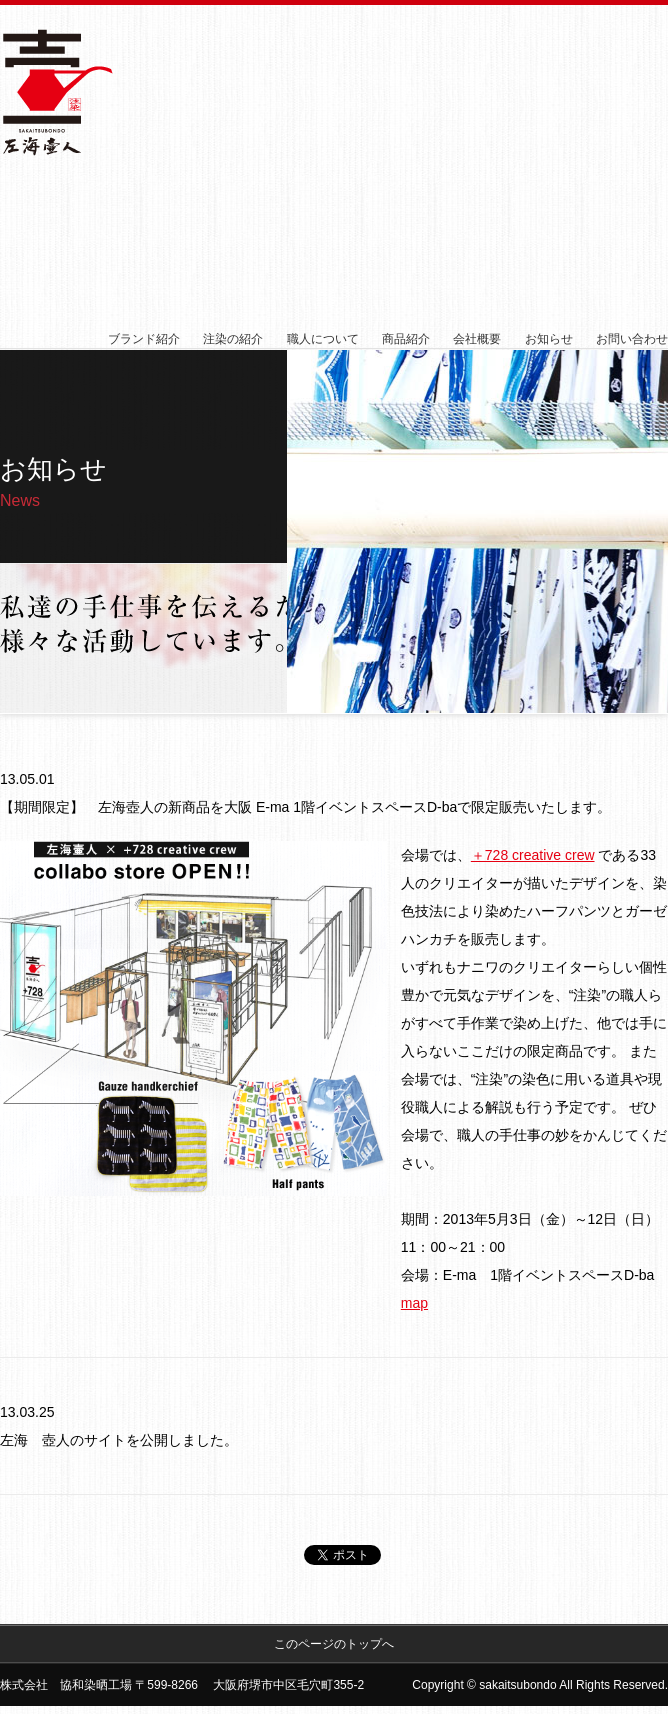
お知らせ (549, 339)
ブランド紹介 (144, 339)
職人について (323, 339)
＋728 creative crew (533, 855)
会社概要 (477, 339)
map (414, 1303)
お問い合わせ (632, 339)
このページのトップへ (334, 1644)
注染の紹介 (233, 339)
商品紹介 (406, 339)
